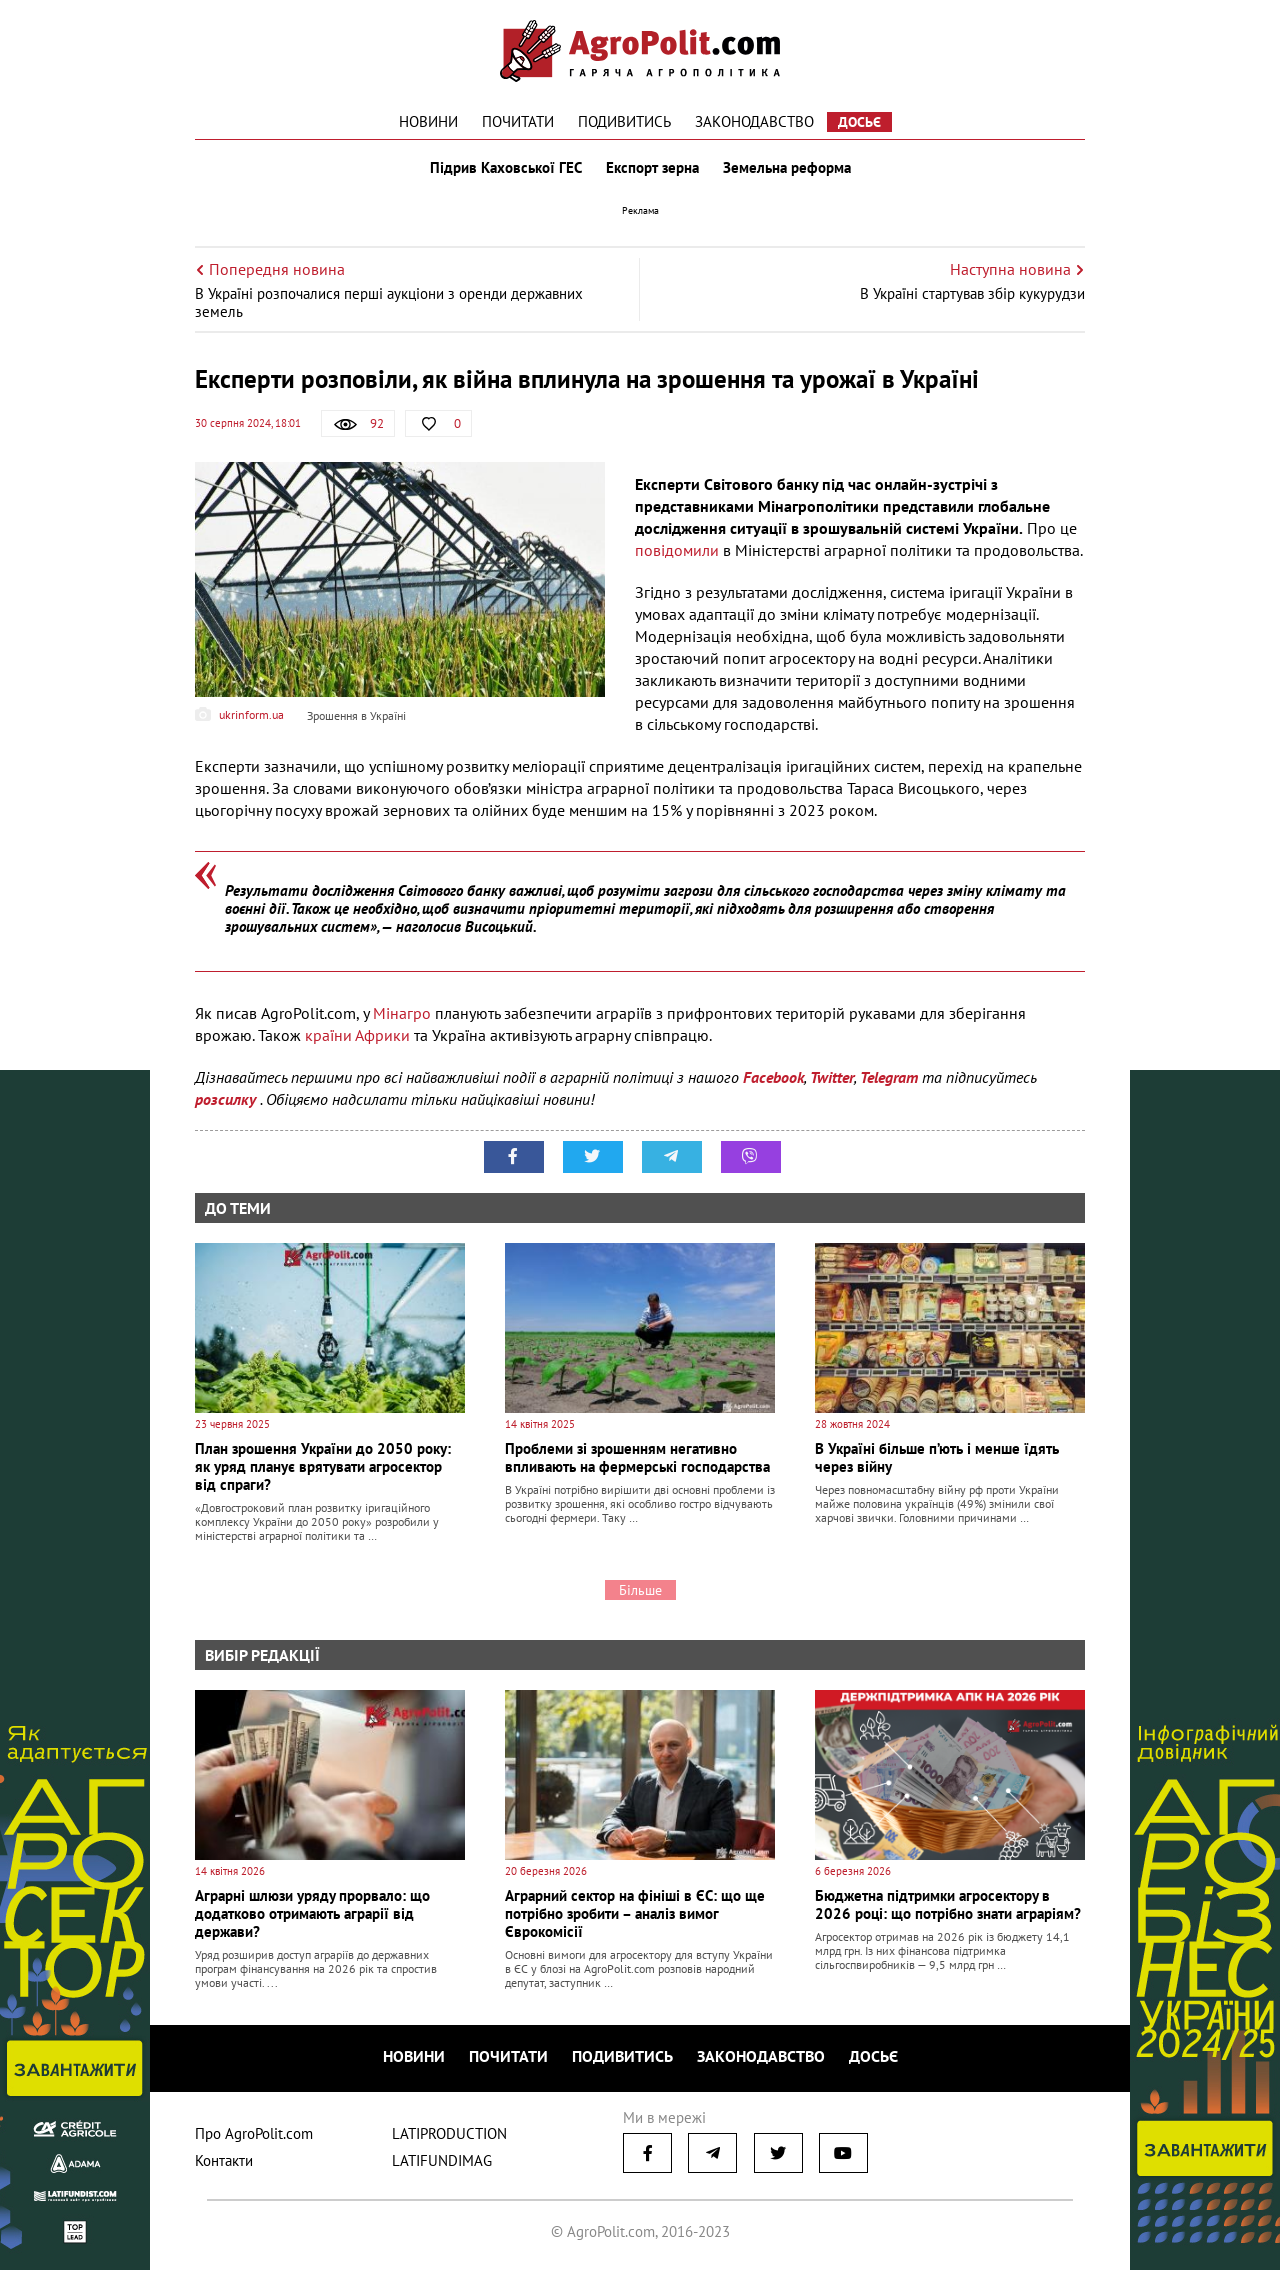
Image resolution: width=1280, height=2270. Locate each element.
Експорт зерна (652, 168)
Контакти (224, 2160)
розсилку (227, 1099)
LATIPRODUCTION (449, 2133)
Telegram (889, 1077)
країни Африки (357, 1035)
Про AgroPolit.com (254, 2133)
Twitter (832, 1077)
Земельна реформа (787, 168)
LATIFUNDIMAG (442, 2160)
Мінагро (404, 1013)
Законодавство (754, 121)
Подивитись (624, 121)
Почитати (518, 121)
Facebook (773, 1077)
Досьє (859, 122)
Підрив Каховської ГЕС (506, 168)
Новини (428, 121)
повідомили (679, 550)
